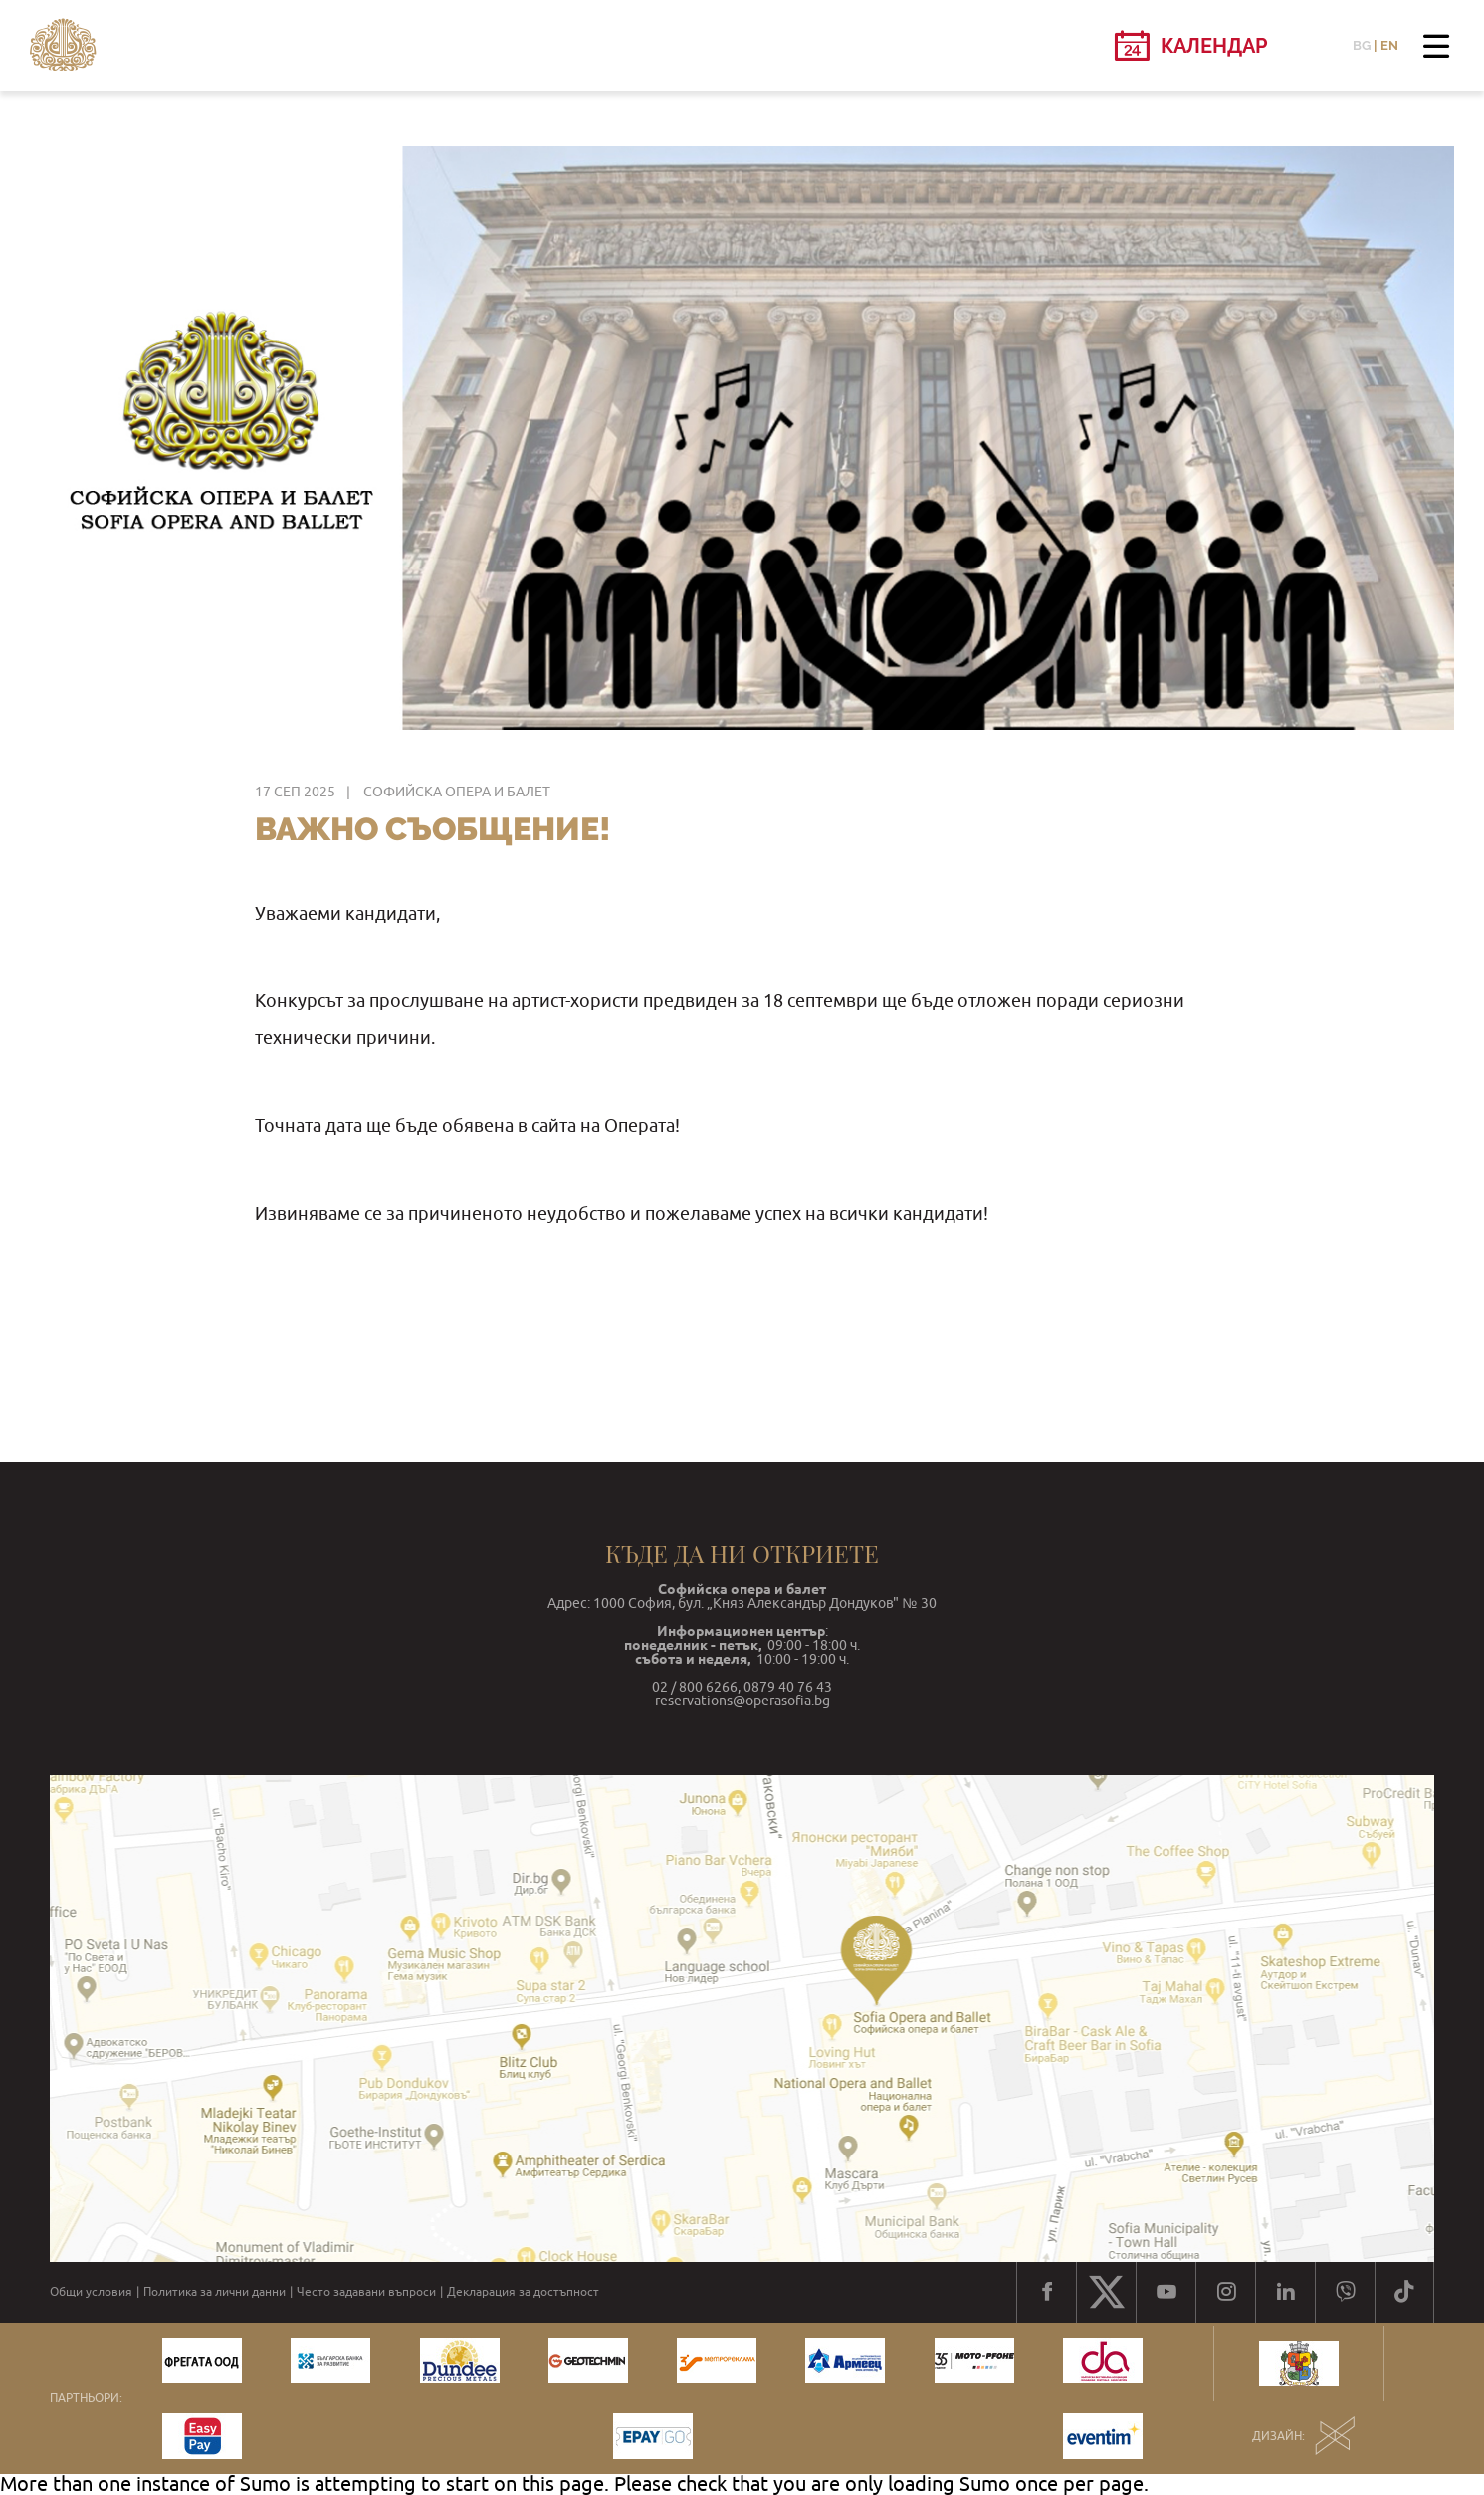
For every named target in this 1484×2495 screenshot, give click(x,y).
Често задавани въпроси (366, 2292)
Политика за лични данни (214, 2292)
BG (1362, 45)
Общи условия (91, 2292)
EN (1389, 45)
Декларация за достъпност (523, 2292)
